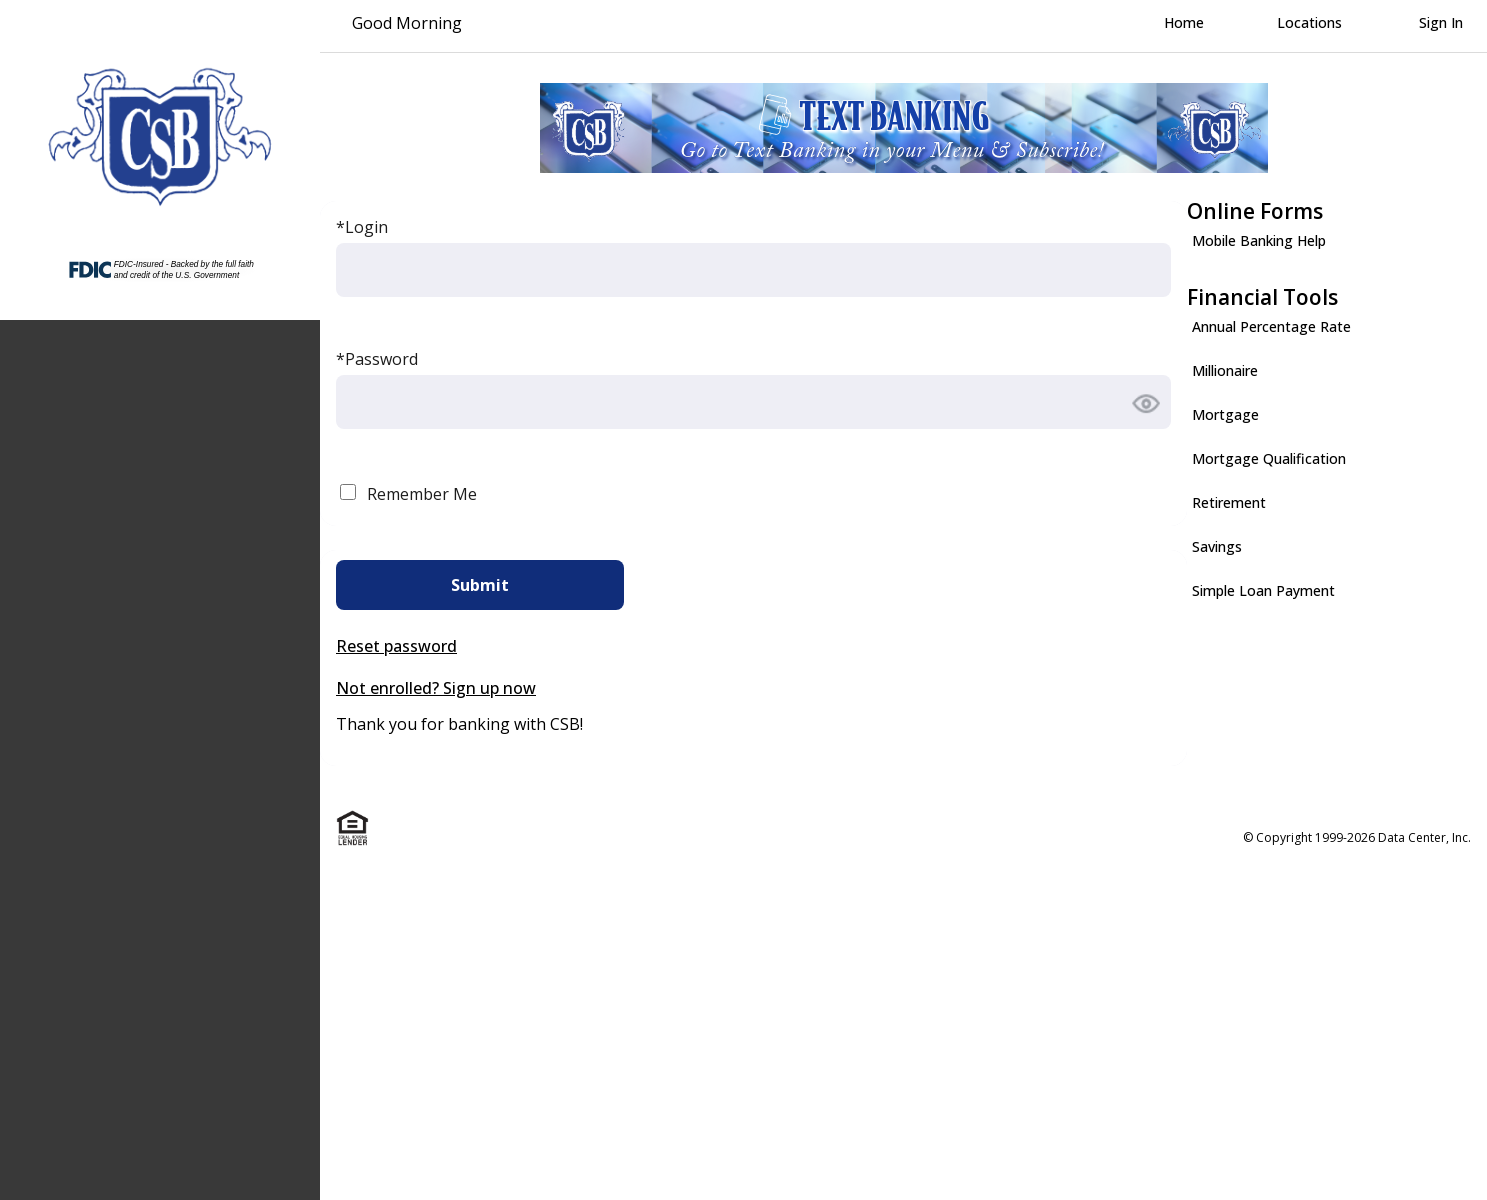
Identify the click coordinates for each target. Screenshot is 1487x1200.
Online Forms (1255, 211)
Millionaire (1225, 370)
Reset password (396, 646)
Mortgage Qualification (1269, 458)
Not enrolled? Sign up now (436, 688)
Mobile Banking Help (1259, 240)
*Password (377, 359)
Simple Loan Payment (1263, 590)
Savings (1217, 546)
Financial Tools (1262, 297)
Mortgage (1225, 414)
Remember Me (422, 494)
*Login (362, 227)
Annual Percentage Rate (1271, 326)
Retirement (1229, 502)
